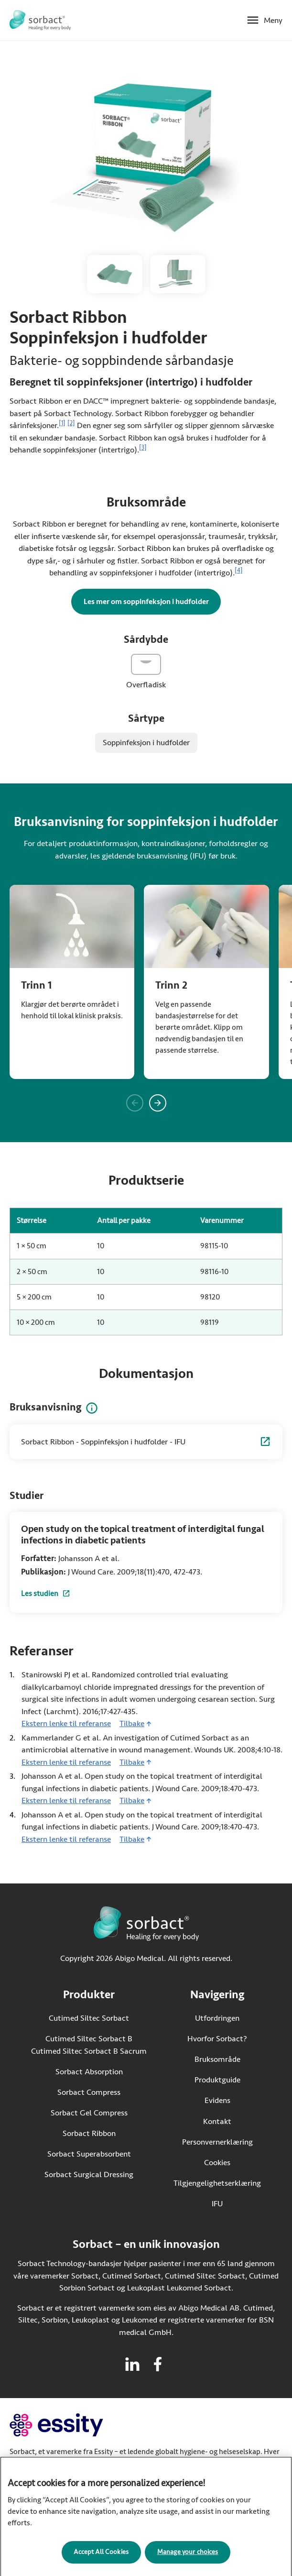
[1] (62, 423)
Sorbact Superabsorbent (89, 2154)
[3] (143, 447)
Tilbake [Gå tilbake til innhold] (131, 1723)
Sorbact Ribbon (89, 2133)
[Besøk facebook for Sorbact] (158, 2364)
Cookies (217, 2163)
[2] (71, 423)
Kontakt (217, 2121)
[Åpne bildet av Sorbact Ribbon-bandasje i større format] (115, 274)
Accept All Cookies (101, 2560)
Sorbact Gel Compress (89, 2113)
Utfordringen (217, 2018)
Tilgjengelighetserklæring (217, 2183)
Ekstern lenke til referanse (66, 1722)
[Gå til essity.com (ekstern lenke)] (73, 2425)
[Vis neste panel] (157, 1103)
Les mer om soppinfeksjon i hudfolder (146, 601)
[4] (239, 570)
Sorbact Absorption (89, 2072)
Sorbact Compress (88, 2092)
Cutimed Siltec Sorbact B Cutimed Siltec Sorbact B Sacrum (89, 2045)
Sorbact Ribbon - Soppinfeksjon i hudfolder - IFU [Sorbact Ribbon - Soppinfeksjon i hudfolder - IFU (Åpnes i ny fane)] (103, 1442)
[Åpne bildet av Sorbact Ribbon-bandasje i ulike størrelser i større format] (178, 274)
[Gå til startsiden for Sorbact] (40, 20)
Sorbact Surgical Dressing (88, 2174)
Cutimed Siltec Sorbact (89, 2018)
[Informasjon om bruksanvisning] (91, 1408)
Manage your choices (187, 2560)
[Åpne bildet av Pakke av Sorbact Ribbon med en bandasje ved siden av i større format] (146, 159)
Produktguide (217, 2080)
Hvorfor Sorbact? (217, 2039)
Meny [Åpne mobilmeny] (273, 20)
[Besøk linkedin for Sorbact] (132, 2364)
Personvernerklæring (217, 2142)
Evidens (217, 2100)
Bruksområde (217, 2059)
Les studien (46, 1595)
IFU (236, 2203)
